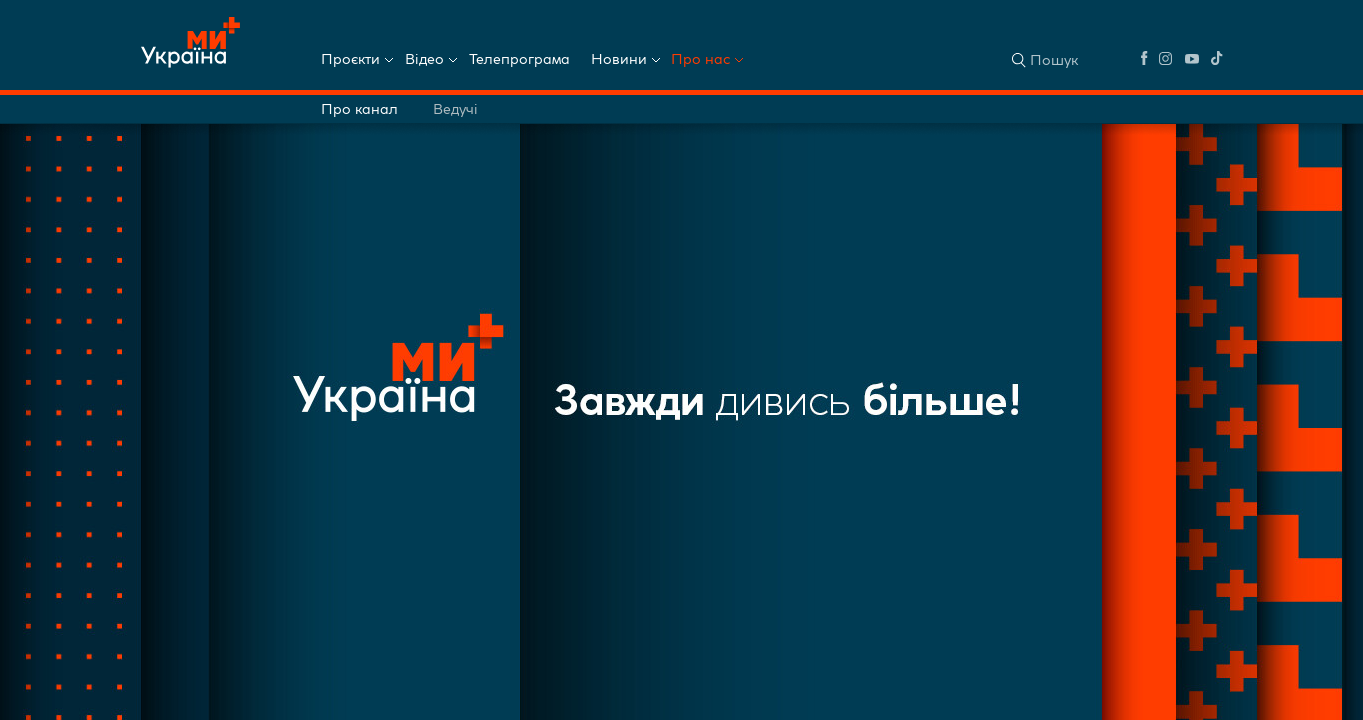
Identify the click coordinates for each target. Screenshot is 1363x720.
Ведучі (455, 109)
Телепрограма (519, 59)
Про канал (359, 109)
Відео (424, 59)
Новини (619, 59)
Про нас (700, 59)
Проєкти (350, 59)
